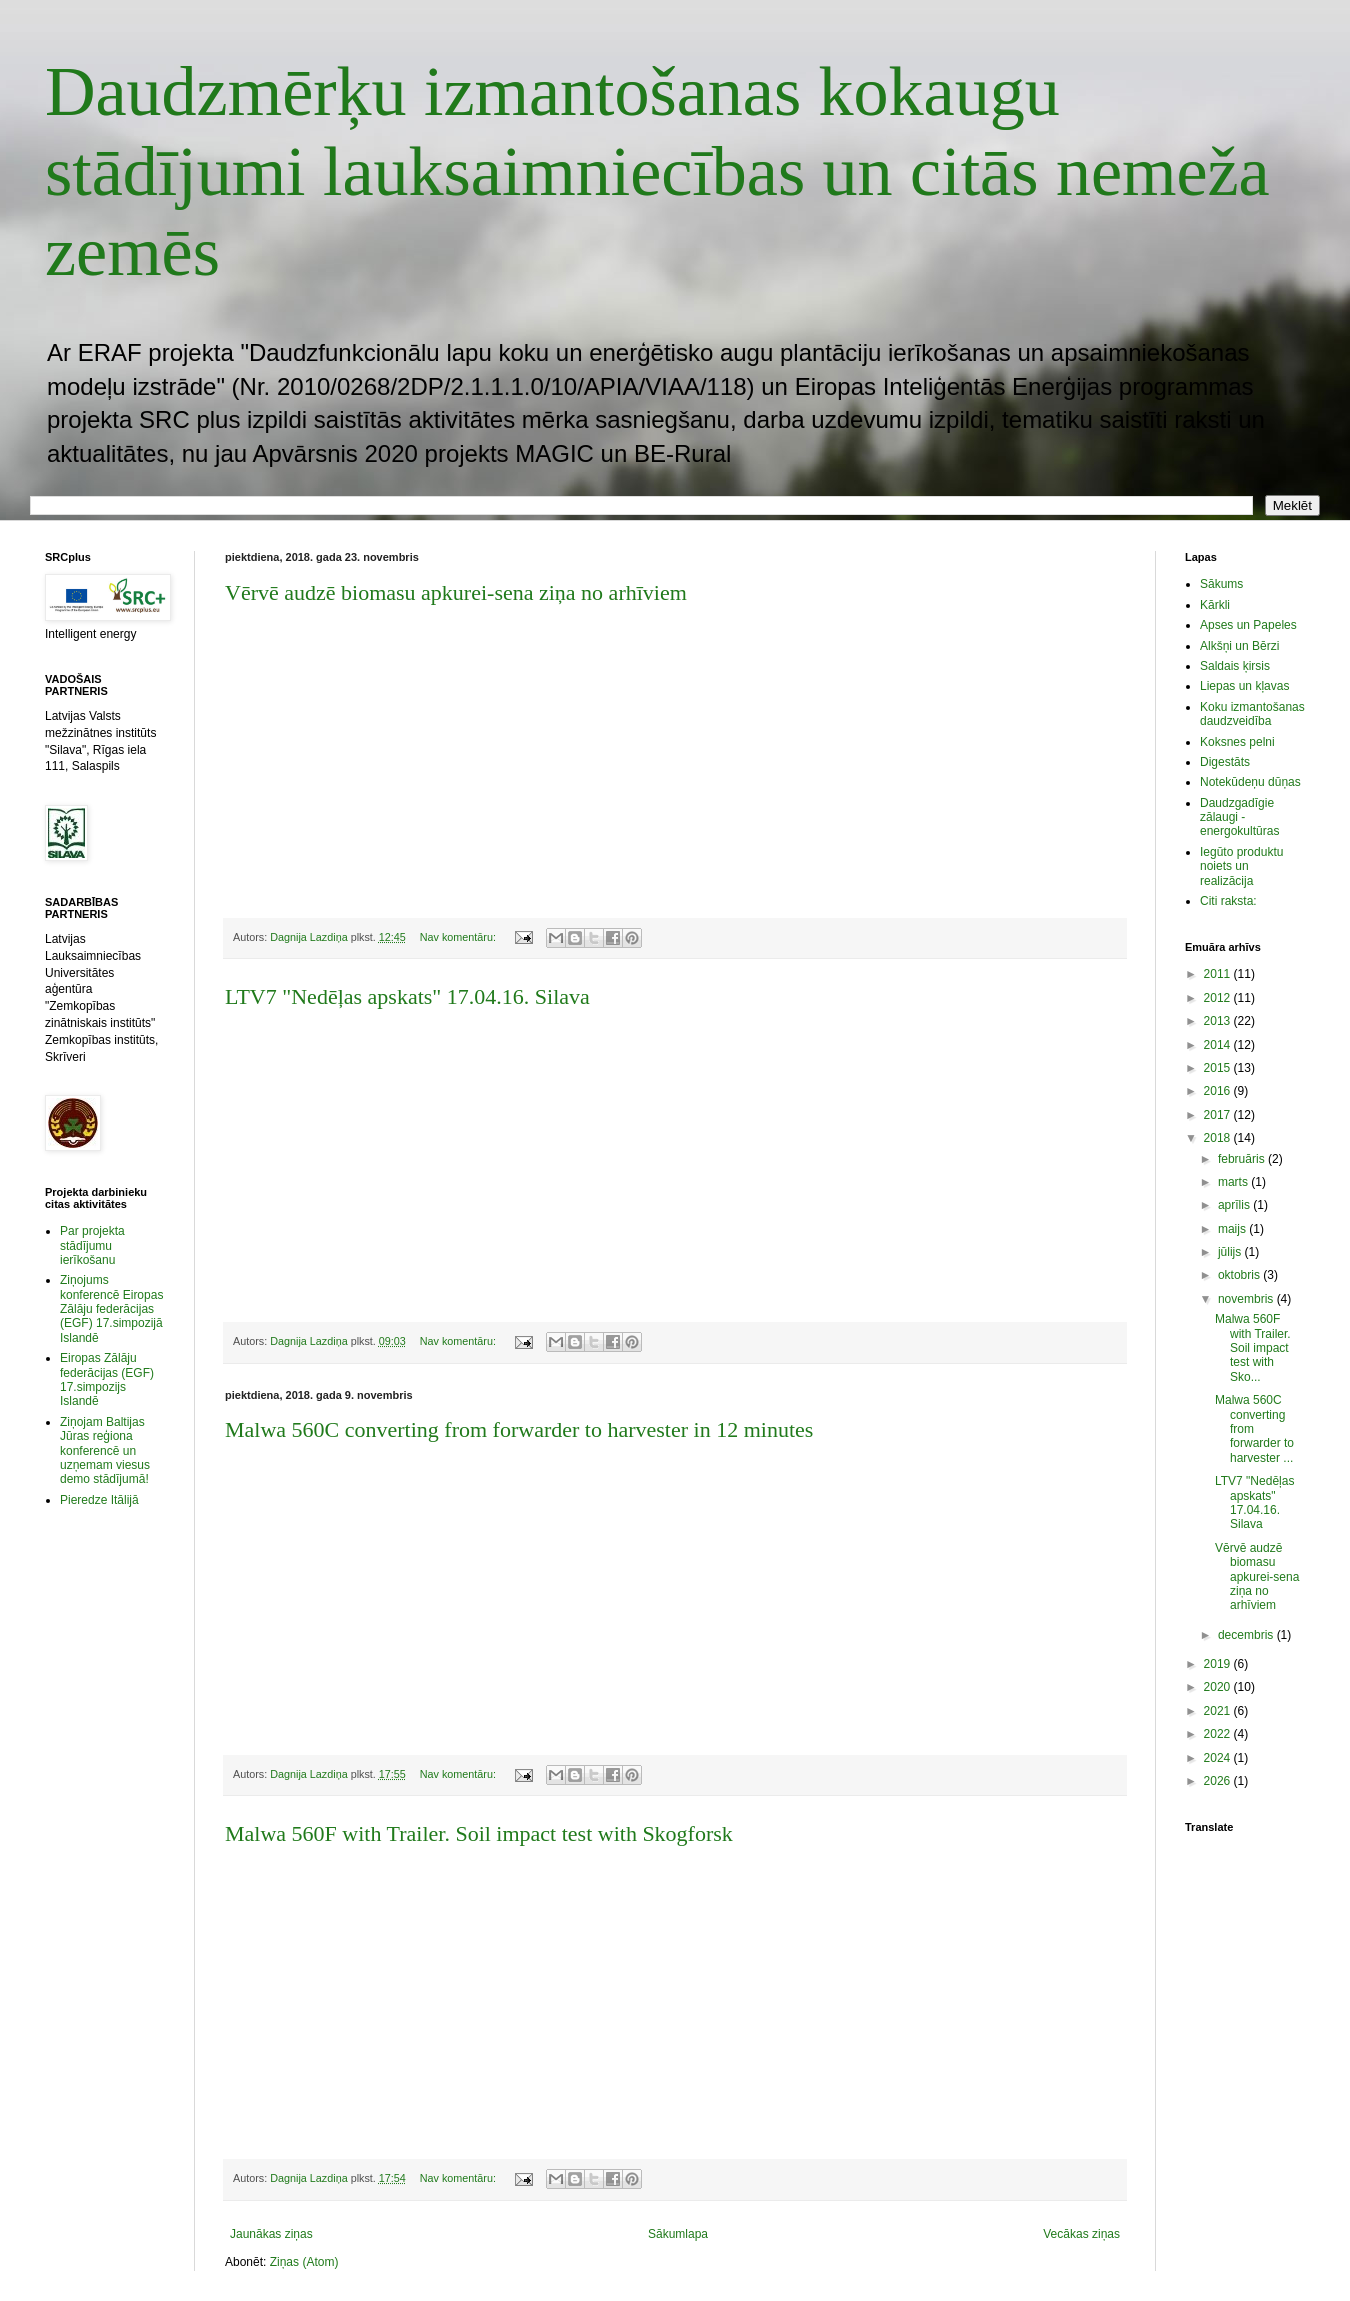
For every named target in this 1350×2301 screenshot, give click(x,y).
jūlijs (1231, 1252)
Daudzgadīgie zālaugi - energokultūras (1239, 817)
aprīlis (1235, 1205)
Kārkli (1215, 605)
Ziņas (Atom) (304, 2262)
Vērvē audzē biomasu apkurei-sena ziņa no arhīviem (456, 592)
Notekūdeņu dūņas (1250, 782)
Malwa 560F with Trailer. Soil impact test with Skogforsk (479, 1833)
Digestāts (1225, 762)
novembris (1247, 1299)
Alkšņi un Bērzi (1239, 646)
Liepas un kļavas (1244, 686)
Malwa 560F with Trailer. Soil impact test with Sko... (1253, 1348)
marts (1234, 1182)
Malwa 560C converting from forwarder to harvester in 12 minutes (519, 1429)
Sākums (1221, 584)
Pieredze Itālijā (99, 1500)
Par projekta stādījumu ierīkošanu (92, 1245)
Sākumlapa (678, 2234)
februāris (1243, 1159)
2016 (1219, 1091)
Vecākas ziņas (1081, 2234)
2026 (1219, 1781)
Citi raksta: (1228, 901)
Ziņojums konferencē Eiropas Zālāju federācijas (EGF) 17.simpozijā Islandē (111, 1309)
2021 (1219, 1711)
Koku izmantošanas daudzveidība (1252, 714)
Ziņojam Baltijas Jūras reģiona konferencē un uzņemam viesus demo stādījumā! (105, 1451)
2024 (1219, 1758)
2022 (1219, 1734)
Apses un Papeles (1248, 625)
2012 (1219, 998)
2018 (1219, 1138)
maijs (1233, 1229)
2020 (1219, 1687)
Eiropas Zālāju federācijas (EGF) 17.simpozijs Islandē (107, 1379)
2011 (1219, 974)
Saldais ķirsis (1235, 666)
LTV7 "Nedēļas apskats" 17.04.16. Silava (407, 996)
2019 (1219, 1664)
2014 (1219, 1045)
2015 (1219, 1068)
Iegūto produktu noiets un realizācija (1241, 866)
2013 (1219, 1021)
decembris (1247, 1635)
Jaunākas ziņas (271, 2234)
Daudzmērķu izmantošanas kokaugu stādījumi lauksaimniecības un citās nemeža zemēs (657, 171)
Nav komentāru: (459, 937)
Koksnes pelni (1237, 742)
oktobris (1240, 1275)
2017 (1219, 1115)
